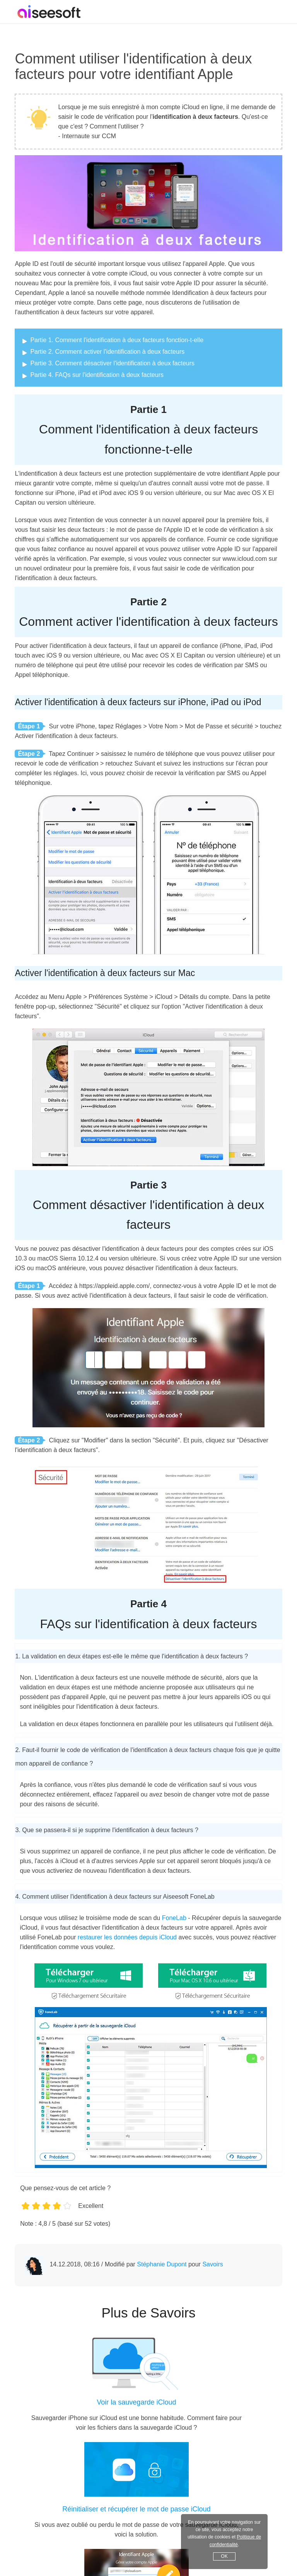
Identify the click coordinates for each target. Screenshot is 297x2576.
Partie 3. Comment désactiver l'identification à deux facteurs (112, 363)
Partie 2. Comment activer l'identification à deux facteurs (107, 351)
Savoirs (212, 2264)
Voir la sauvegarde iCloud (136, 2402)
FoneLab (174, 1918)
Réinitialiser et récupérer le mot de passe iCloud (136, 2509)
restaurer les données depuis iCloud (127, 1937)
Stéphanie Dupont (161, 2264)
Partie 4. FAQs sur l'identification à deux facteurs (97, 375)
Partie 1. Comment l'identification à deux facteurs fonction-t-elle (116, 340)
